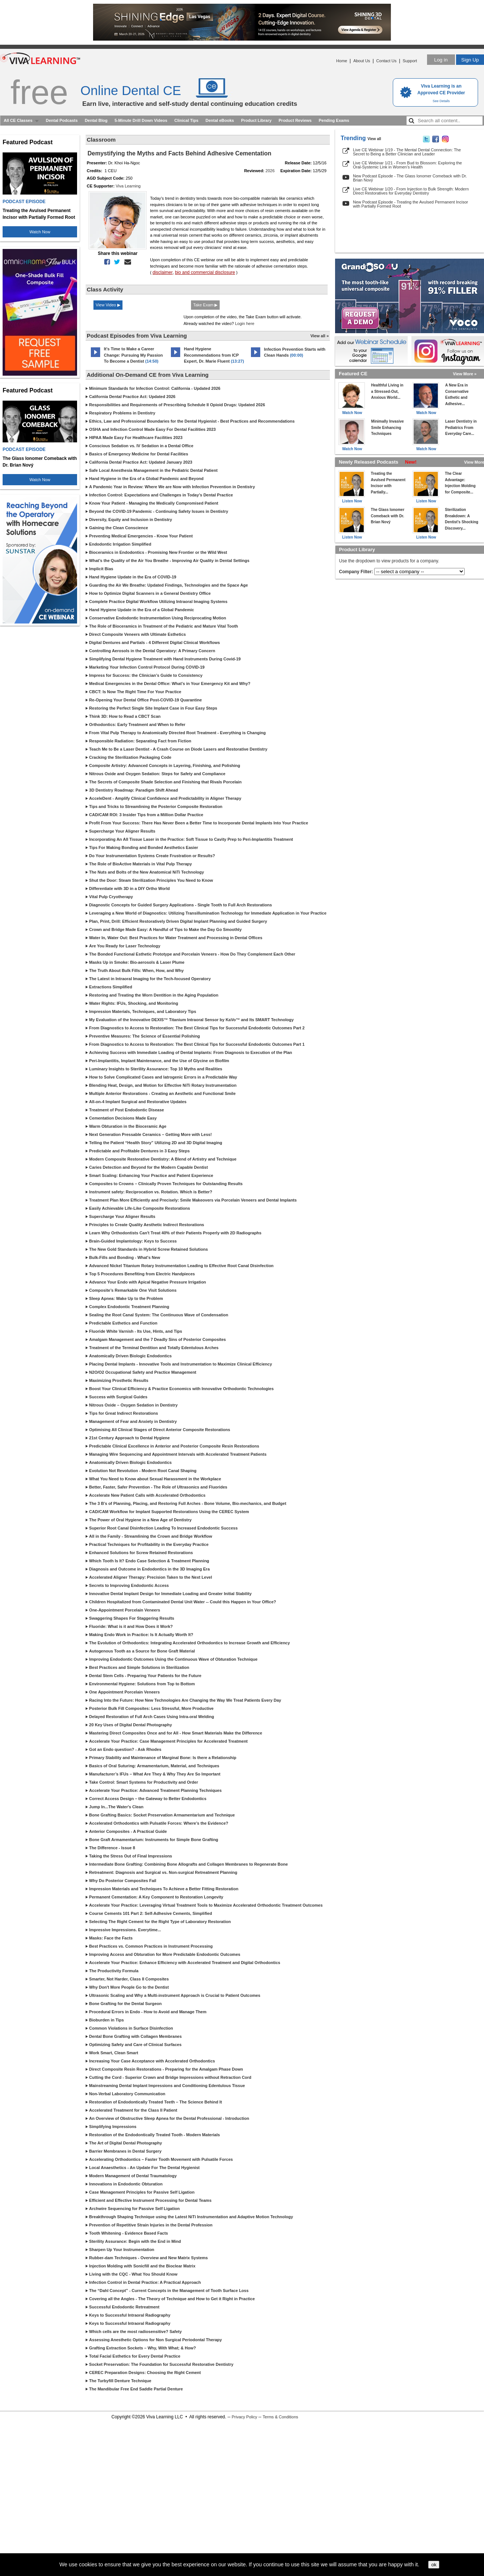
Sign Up (470, 60)
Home (341, 61)
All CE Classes (18, 120)
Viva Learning (128, 186)
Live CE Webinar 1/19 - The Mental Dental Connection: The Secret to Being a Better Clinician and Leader (407, 152)
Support (409, 61)
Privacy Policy (244, 2417)
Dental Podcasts (62, 120)
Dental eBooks (220, 120)
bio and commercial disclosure (205, 272)
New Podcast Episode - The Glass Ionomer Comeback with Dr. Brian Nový (410, 178)
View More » (465, 374)
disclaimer (163, 272)
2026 (269, 170)
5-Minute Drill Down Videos (141, 120)
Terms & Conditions (280, 2417)
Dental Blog (96, 120)
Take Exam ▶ (205, 305)
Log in (441, 60)
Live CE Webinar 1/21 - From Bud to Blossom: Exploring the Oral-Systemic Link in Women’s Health (407, 165)
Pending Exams (334, 120)
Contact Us (386, 61)
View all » (320, 336)
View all (374, 139)
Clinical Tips (186, 120)
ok (433, 2564)
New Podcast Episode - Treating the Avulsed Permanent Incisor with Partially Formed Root (410, 204)
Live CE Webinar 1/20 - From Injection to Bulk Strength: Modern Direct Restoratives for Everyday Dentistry (411, 191)
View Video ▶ (108, 305)
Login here (244, 323)
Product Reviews (295, 120)
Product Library (256, 120)
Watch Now (39, 232)
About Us (361, 61)
